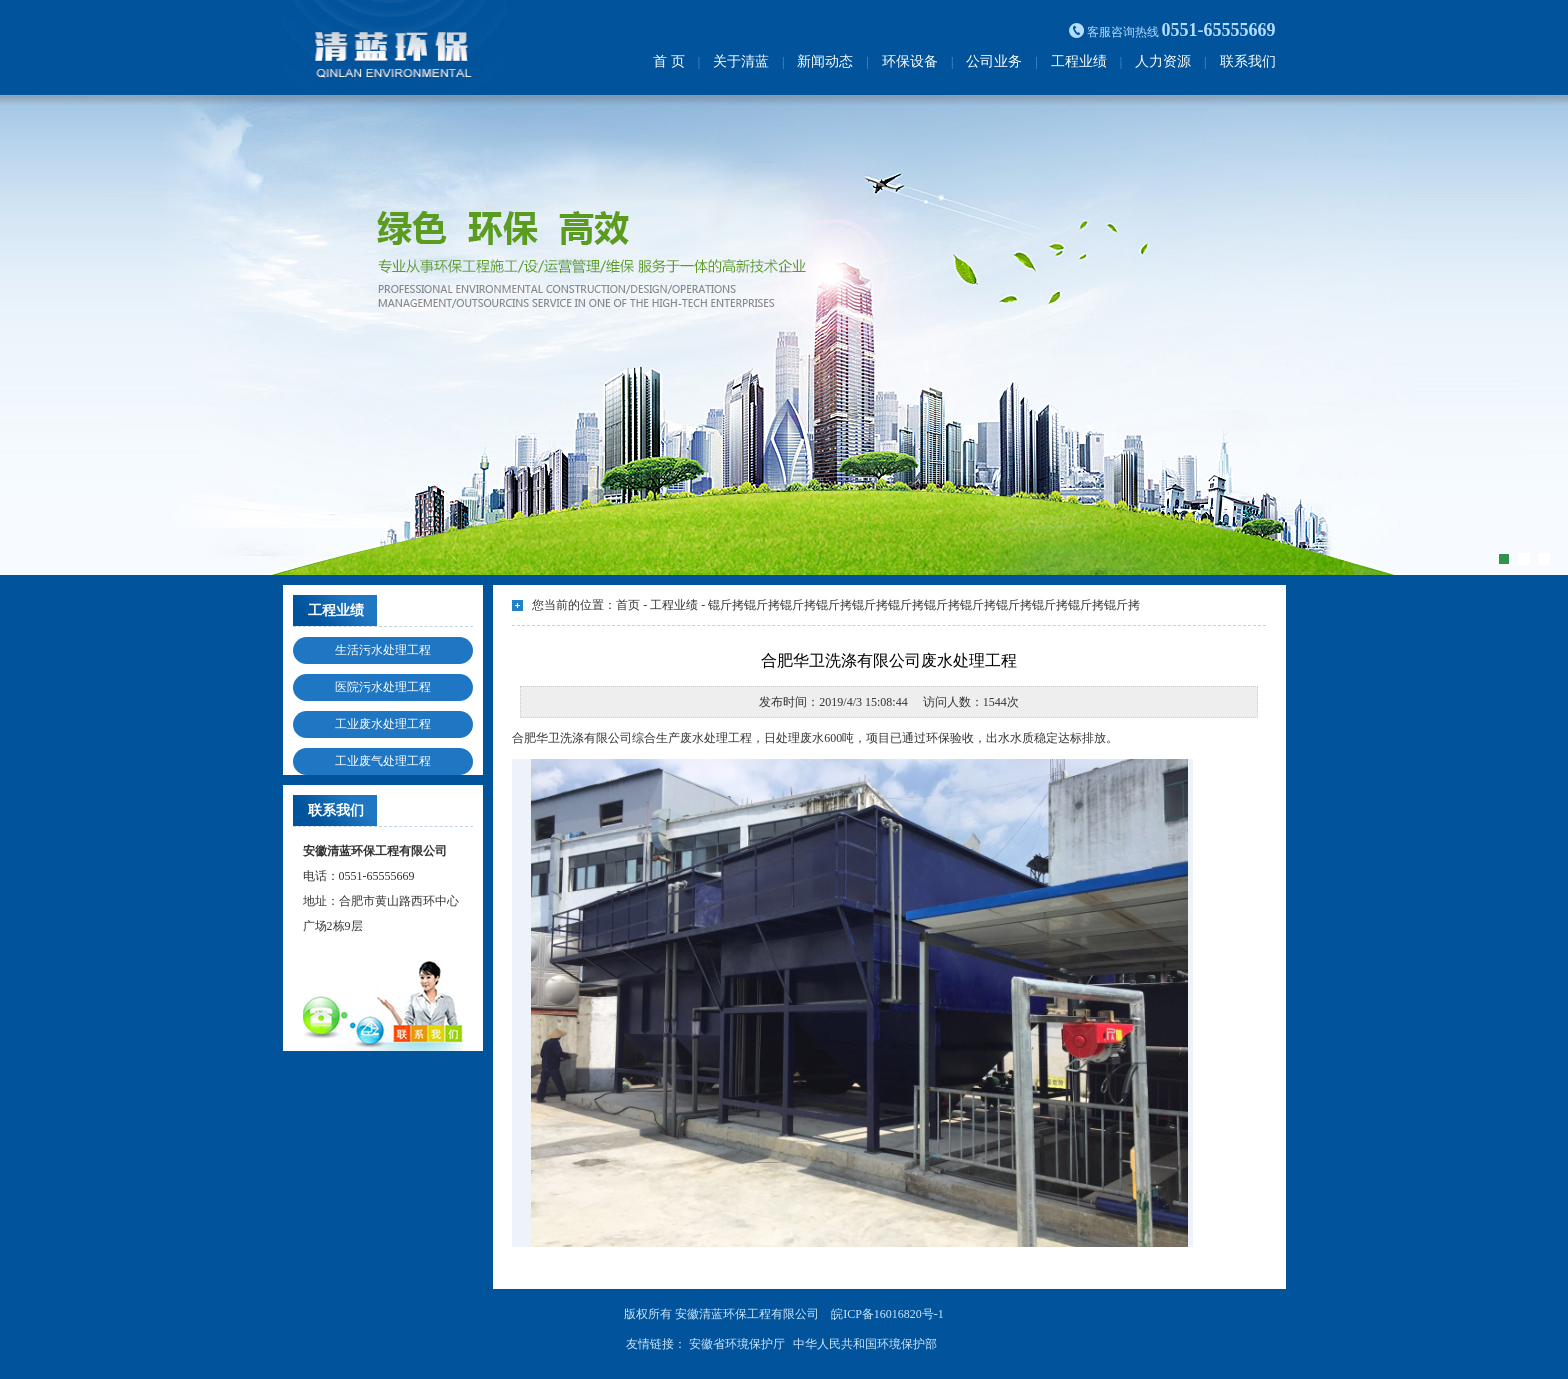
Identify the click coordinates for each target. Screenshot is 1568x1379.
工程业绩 (1079, 61)
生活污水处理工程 (383, 650)
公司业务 (994, 61)
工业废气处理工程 (383, 761)
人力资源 (1163, 61)
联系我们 (1248, 61)
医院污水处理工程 (383, 687)
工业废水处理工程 (383, 724)
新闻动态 (825, 61)
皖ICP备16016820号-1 (887, 1314)
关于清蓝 (741, 61)
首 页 (669, 61)
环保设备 (910, 61)
